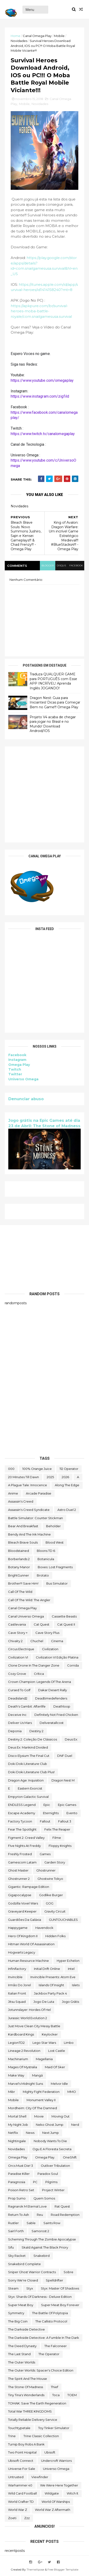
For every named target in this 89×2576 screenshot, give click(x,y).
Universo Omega (23, 1079)
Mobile (59, 36)
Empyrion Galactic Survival (28, 1797)
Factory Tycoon (20, 1821)
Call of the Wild (20, 1592)
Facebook (17, 1055)
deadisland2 (17, 1698)
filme (56, 1838)
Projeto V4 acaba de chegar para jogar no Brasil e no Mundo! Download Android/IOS (53, 724)
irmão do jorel (19, 1985)
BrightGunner (18, 1575)
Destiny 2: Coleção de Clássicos (32, 1739)
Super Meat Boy (20, 2305)
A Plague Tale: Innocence (27, 1485)
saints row (51, 2223)
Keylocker (50, 2035)
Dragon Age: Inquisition (26, 1780)
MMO (71, 2092)
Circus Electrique (21, 1649)
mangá (37, 2076)
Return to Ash (18, 2215)
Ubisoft (49, 2453)
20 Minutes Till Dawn (23, 1477)
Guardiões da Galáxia (24, 1920)
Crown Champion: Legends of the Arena (39, 1682)
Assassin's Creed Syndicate (29, 1510)
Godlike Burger (51, 1895)
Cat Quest (41, 1625)
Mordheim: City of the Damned (32, 2108)
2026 (65, 1477)
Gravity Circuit (55, 1912)
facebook (76, 566)
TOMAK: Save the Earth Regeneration (37, 2403)
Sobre (68, 2272)
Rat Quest (62, 2207)
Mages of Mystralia (22, 2067)
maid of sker (55, 2067)
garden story (54, 1862)
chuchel (36, 1641)
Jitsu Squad (17, 2002)
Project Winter (53, 2190)
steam (13, 2289)
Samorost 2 (40, 2231)
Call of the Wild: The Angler (29, 1600)
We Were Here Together (59, 2485)
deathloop (61, 1707)
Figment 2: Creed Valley (26, 1838)
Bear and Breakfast (23, 1526)
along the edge (67, 1485)
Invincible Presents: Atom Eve (52, 1977)
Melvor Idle (59, 2084)
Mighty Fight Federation (41, 2092)
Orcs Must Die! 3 (20, 2166)
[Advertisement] (44, 794)
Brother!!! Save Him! (23, 1584)
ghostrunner (46, 1871)
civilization (50, 1649)
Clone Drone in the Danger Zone (33, 1666)
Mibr (11, 2092)
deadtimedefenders (51, 1698)
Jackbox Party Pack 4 (50, 1994)
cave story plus (47, 1633)
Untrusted (15, 2477)
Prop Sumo (17, 2199)
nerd (75, 2125)
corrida (73, 1666)
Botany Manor (19, 1567)
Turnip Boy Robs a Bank (26, 2444)
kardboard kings (21, 2035)
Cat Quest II (66, 1625)
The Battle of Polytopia (50, 2313)
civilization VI (18, 1657)
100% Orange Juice (37, 1469)
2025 (50, 1477)
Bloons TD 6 (46, 1551)
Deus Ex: (71, 1739)
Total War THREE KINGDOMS (30, 2412)
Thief (54, 2387)
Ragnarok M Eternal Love (27, 2207)
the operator (48, 2354)
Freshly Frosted (20, 1854)
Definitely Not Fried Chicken (56, 1715)
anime (13, 1494)
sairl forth (16, 2231)
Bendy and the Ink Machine (29, 1535)
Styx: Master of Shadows (60, 2289)
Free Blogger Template (62, 2570)
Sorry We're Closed (23, 2281)
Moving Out (61, 2117)
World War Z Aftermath (52, 2510)
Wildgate (52, 2494)
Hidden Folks (55, 1936)
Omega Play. (45, 2158)
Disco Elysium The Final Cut (28, 1756)
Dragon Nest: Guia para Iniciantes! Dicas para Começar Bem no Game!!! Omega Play (55, 703)
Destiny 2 (36, 1731)
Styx (29, 2289)
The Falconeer (55, 2346)
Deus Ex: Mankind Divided (28, 1748)
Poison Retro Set (21, 2190)
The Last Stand (19, 2354)
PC (35, 2182)
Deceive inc (17, 1715)
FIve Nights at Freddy (24, 1846)
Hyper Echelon (68, 1961)
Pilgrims (51, 2182)
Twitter (15, 1074)
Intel (71, 1969)
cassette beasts (64, 1616)
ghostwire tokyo (50, 1879)
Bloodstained (18, 1551)
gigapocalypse (19, 1895)
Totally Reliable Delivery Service (32, 2420)
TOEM (72, 2395)
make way (16, 2076)
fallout (45, 1821)
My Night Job (18, 2125)
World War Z (17, 2510)
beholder (53, 1526)
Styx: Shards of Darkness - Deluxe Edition (40, 2297)
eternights (51, 1813)
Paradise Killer (19, 2174)
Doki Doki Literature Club (27, 1764)
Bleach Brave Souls (23, 1543)
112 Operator (69, 1469)
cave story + (18, 1633)
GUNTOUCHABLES (63, 1920)
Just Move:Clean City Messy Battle (34, 2026)
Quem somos (44, 2199)
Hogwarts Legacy (21, 1953)
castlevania (17, 1625)
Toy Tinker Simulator (53, 2428)
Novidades (19, 41)
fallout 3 (64, 1821)
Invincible (15, 1977)
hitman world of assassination (31, 1944)
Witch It (72, 2494)
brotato (43, 1575)
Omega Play (19, 1065)
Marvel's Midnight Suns (25, 2084)
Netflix (13, 2133)
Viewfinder (39, 2477)
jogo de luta (43, 2002)
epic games (67, 1805)
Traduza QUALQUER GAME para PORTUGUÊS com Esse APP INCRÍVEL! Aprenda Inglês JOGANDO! (53, 681)
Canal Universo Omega (26, 1616)
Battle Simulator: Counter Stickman (35, 1518)
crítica (39, 1674)
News (30, 2133)
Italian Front (17, 1994)
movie (39, 2117)
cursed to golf (19, 1690)
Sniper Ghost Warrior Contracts (32, 2272)
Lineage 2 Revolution (24, 2051)
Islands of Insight (51, 1985)
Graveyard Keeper (22, 1912)
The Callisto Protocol (51, 2322)
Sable (31, 2223)
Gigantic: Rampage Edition (28, 1887)
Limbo (69, 2043)
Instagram (17, 1060)
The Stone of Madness (25, 2387)
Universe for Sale (21, 2469)
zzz (27, 2518)
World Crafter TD (21, 2502)
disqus (61, 566)
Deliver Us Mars (20, 1723)
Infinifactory (17, 1969)
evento (71, 1813)
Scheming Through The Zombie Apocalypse (42, 2240)
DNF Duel (64, 1756)
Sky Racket (17, 2256)
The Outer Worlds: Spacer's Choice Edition (40, 2371)
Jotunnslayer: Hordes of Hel (29, 2010)
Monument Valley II (41, 2100)
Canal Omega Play (37, 36)
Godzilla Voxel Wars (23, 1903)
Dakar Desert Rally (52, 1690)
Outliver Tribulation (55, 2166)
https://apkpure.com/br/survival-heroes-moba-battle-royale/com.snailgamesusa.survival (41, 311)
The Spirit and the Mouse (27, 2379)
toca (56, 2395)
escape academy (21, 1813)
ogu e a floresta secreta (52, 2149)
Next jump (50, 2133)
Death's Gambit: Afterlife (27, 1707)
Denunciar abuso (26, 1099)
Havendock (44, 1928)
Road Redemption (65, 2215)
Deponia (15, 1731)
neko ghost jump (49, 2125)
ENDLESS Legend (22, 1805)
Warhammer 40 (20, 2485)
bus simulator (57, 1584)
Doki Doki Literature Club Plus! (31, 1772)
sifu (11, 2248)
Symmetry (16, 2313)
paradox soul (47, 2174)
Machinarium (18, 2059)
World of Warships (56, 2502)
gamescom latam (22, 1862)
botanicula (45, 1559)
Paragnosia (16, 2182)
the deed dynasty (22, 2346)
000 (11, 1469)
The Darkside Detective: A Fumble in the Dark (43, 2338)
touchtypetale (19, 2428)
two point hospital (22, 2453)
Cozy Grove (17, 1674)
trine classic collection (41, 2436)
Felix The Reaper (57, 1830)
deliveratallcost (52, 1723)
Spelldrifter (54, 2281)
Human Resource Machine (28, 1961)
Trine (12, 2436)
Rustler (13, 2223)
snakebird (41, 2256)
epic (46, 1805)
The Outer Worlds (21, 2362)
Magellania (44, 2059)
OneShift (70, 2158)
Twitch (14, 1070)
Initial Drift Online (47, 1969)
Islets (76, 1985)
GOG (49, 1903)
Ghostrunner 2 (19, 1879)
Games (45, 1854)
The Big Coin (18, 2322)
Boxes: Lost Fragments (55, 1567)
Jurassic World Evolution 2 (27, 2018)
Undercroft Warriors (56, 2461)
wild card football (22, 2494)
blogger (47, 566)
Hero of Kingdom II (22, 1936)
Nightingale (17, 2141)
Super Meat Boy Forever (60, 2305)
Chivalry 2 (15, 1641)
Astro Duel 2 (66, 1510)
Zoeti (12, 2518)
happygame (18, 1928)
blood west (55, 1543)
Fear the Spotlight (22, 1830)
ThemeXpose (35, 2570)
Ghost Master (18, 1871)
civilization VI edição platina (57, 1657)
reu (40, 2215)
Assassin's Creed (20, 1502)
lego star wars (44, 2043)
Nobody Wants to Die (50, 2141)
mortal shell (17, 2117)
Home (15, 36)
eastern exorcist (30, 1789)
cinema (57, 1641)
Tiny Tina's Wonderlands (26, 2395)
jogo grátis (70, 2002)
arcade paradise (38, 1494)
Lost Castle (56, 2051)
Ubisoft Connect (20, 2461)
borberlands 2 (19, 1559)
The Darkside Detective (26, 2330)
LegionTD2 (16, 2043)
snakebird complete (24, 2264)
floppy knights (60, 1846)
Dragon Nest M (63, 1780)
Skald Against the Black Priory (45, 2248)
